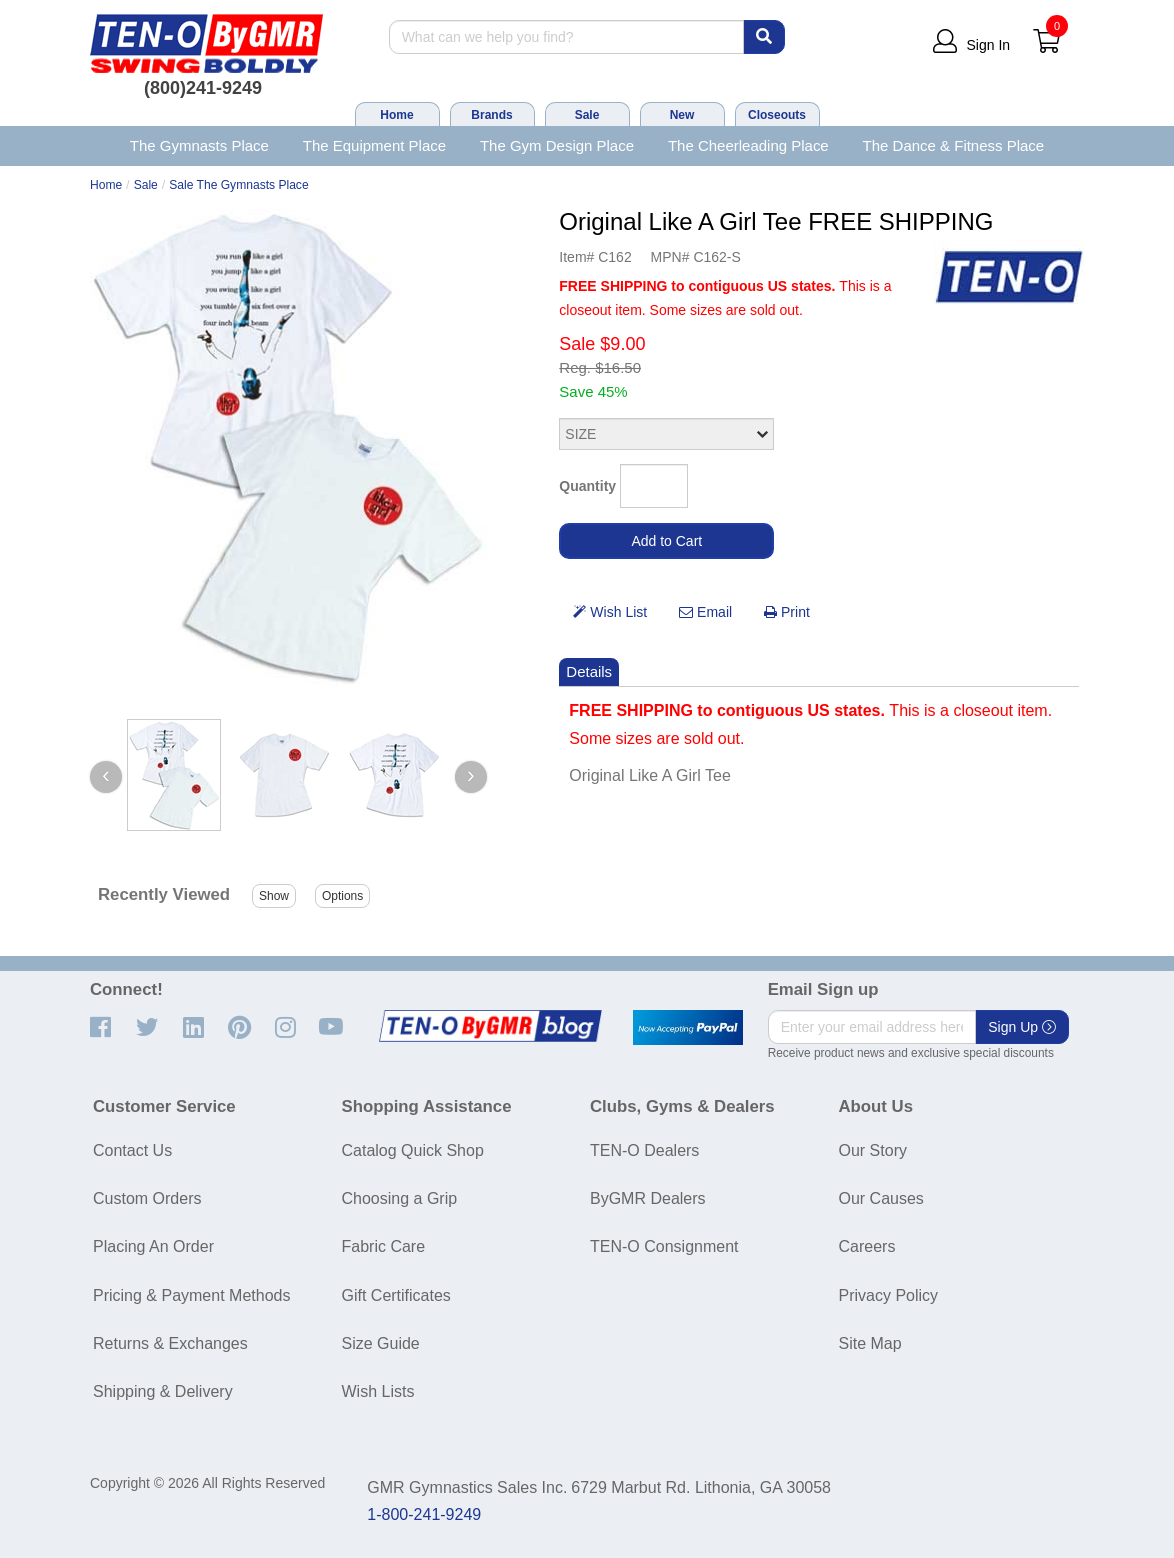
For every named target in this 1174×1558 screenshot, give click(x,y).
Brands (491, 115)
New (682, 115)
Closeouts (777, 115)
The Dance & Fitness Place (954, 145)
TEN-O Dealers (644, 1150)
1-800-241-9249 (424, 1514)
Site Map (870, 1343)
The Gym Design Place (557, 145)
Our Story (873, 1150)
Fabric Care (384, 1246)
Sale (587, 115)
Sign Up (1022, 1027)
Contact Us (132, 1150)
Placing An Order (153, 1246)
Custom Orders (147, 1198)
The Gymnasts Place (199, 145)
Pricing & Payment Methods (191, 1295)
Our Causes (881, 1198)
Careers (867, 1246)
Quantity (587, 486)
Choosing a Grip (400, 1198)
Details (589, 671)
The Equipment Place (374, 145)
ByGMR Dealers (648, 1198)
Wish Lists (378, 1391)
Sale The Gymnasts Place (238, 185)
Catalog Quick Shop (413, 1150)
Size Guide (381, 1343)
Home (396, 115)
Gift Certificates (396, 1295)
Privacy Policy (889, 1295)
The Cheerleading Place (748, 145)
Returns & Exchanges (170, 1343)
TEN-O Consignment (664, 1246)
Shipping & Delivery (163, 1391)
